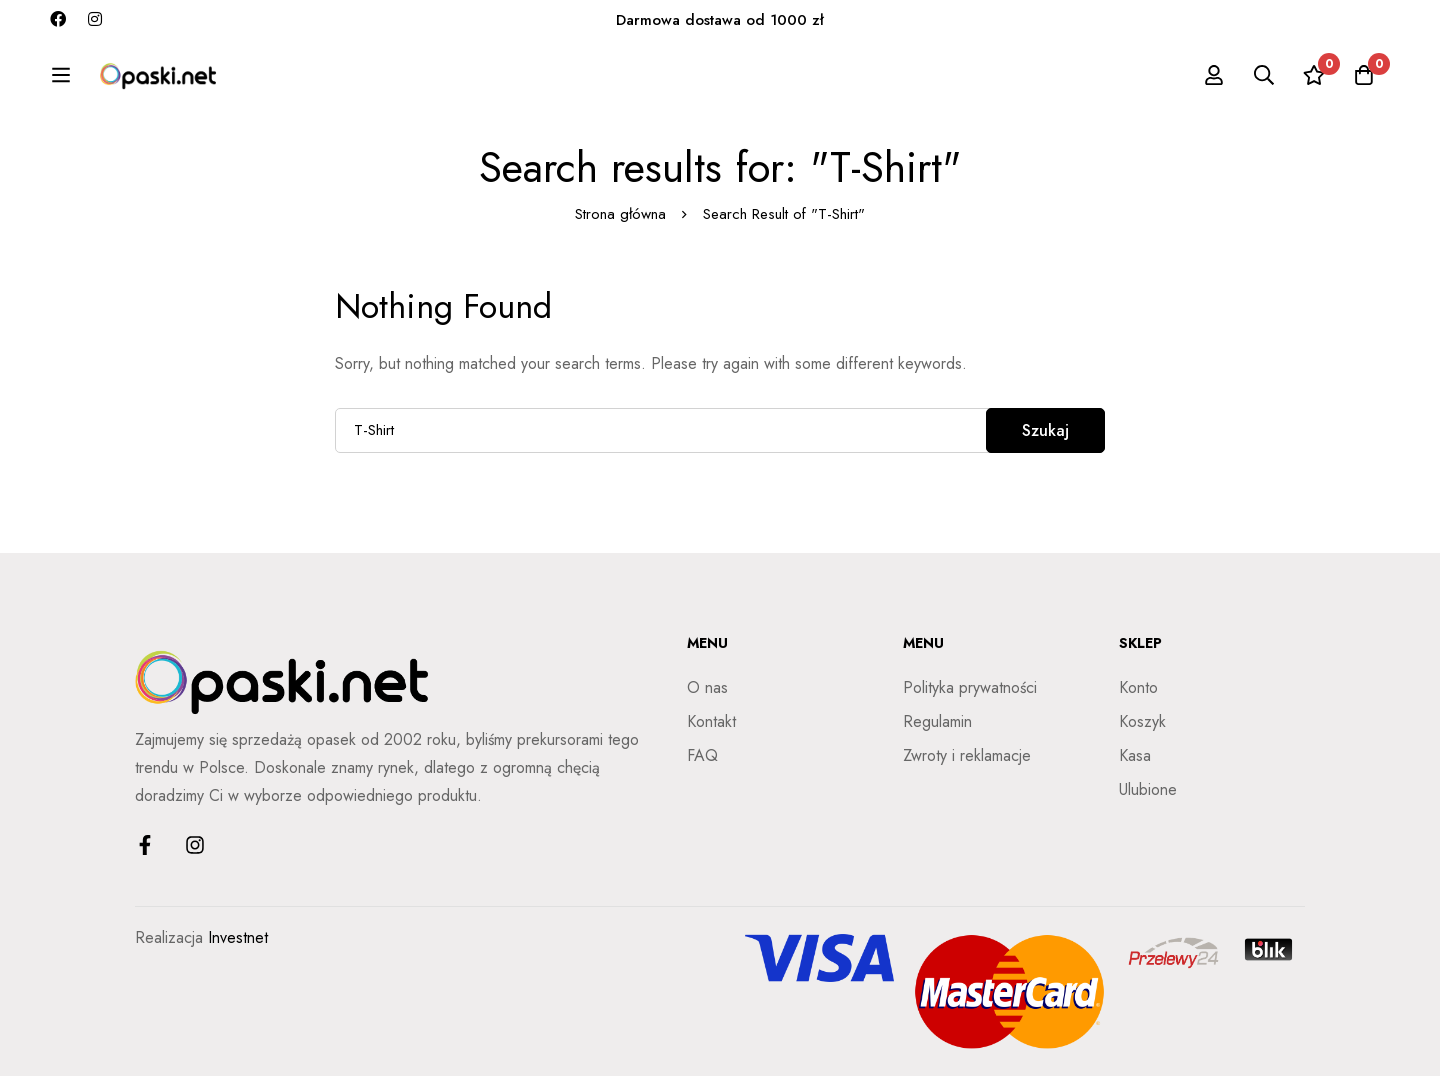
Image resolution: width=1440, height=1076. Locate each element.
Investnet (238, 937)
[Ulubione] (1314, 75)
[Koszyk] (1364, 75)
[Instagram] (95, 19)
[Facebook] (58, 19)
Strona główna (620, 214)
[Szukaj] (1264, 75)
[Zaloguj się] (1214, 75)
